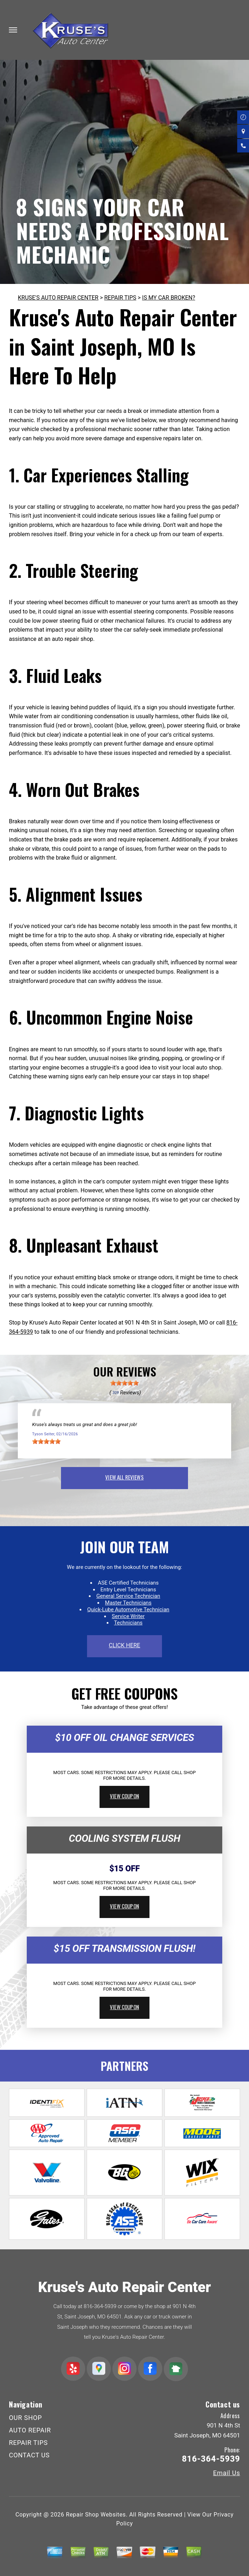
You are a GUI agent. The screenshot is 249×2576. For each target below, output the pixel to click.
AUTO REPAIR (30, 2430)
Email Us (226, 2473)
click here (124, 1645)
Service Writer (128, 1616)
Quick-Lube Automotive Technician (128, 1609)
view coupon (124, 1796)
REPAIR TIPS (120, 297)
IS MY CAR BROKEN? (168, 297)
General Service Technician (128, 1596)
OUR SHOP (25, 2417)
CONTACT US (29, 2455)
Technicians (128, 1622)
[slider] (124, 1383)
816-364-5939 (99, 2306)
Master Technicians (128, 1603)
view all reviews (124, 1477)
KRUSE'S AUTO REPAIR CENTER (58, 297)
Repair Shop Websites (96, 2514)
